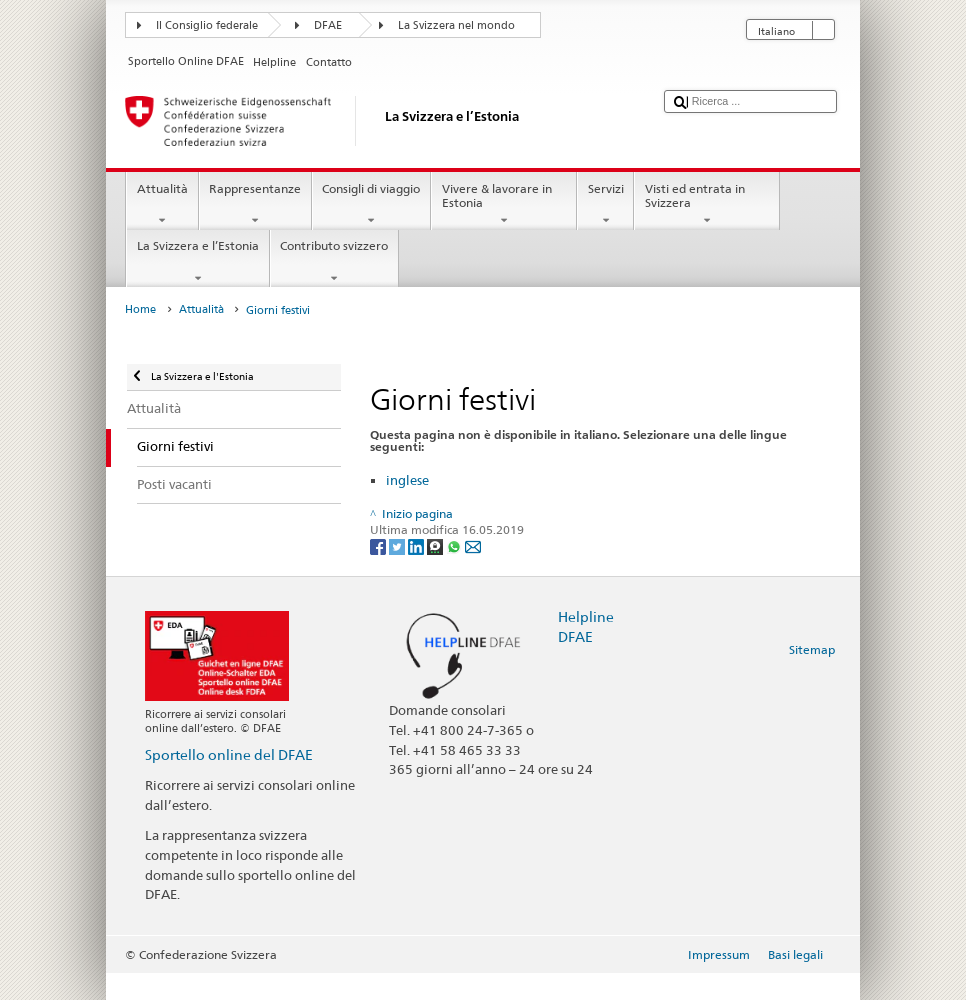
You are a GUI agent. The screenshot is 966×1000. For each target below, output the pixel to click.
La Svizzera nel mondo (456, 25)
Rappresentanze (255, 205)
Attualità (162, 205)
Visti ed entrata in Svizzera (707, 205)
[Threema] (436, 545)
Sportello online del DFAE (229, 754)
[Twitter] (398, 545)
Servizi (605, 205)
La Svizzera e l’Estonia (197, 262)
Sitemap (812, 649)
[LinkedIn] (417, 545)
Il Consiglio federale (207, 25)
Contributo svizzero (334, 262)
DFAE (328, 25)
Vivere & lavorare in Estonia (504, 205)
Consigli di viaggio (371, 205)
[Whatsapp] (455, 545)
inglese (407, 480)
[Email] (473, 545)
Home (140, 309)
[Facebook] (379, 545)
